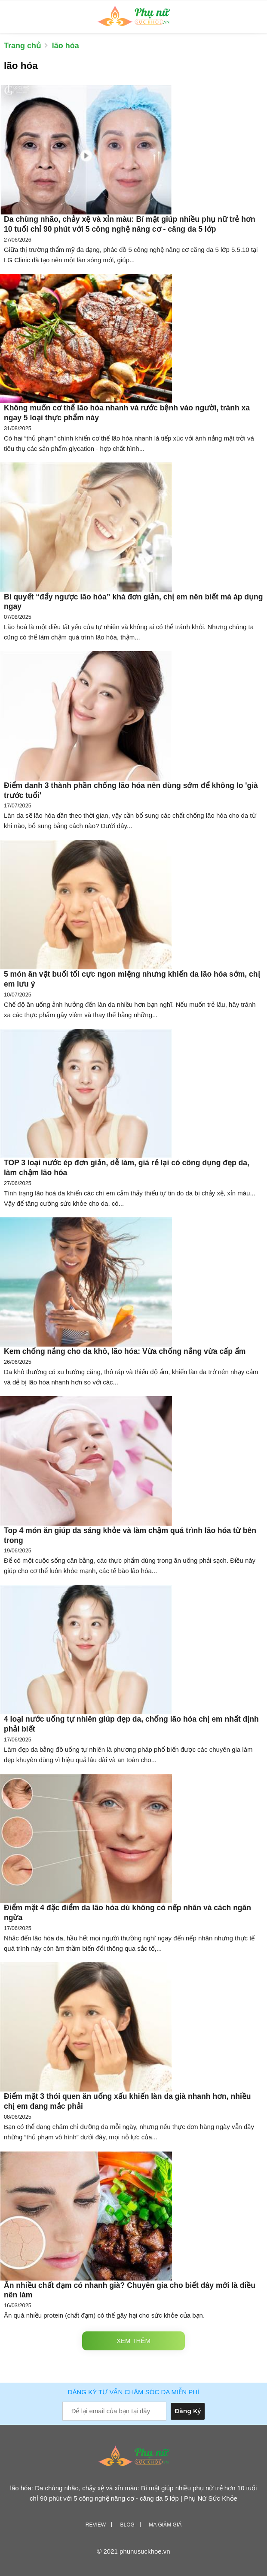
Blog (127, 2525)
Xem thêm (133, 2340)
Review (96, 2525)
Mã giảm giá (165, 2525)
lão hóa (65, 45)
